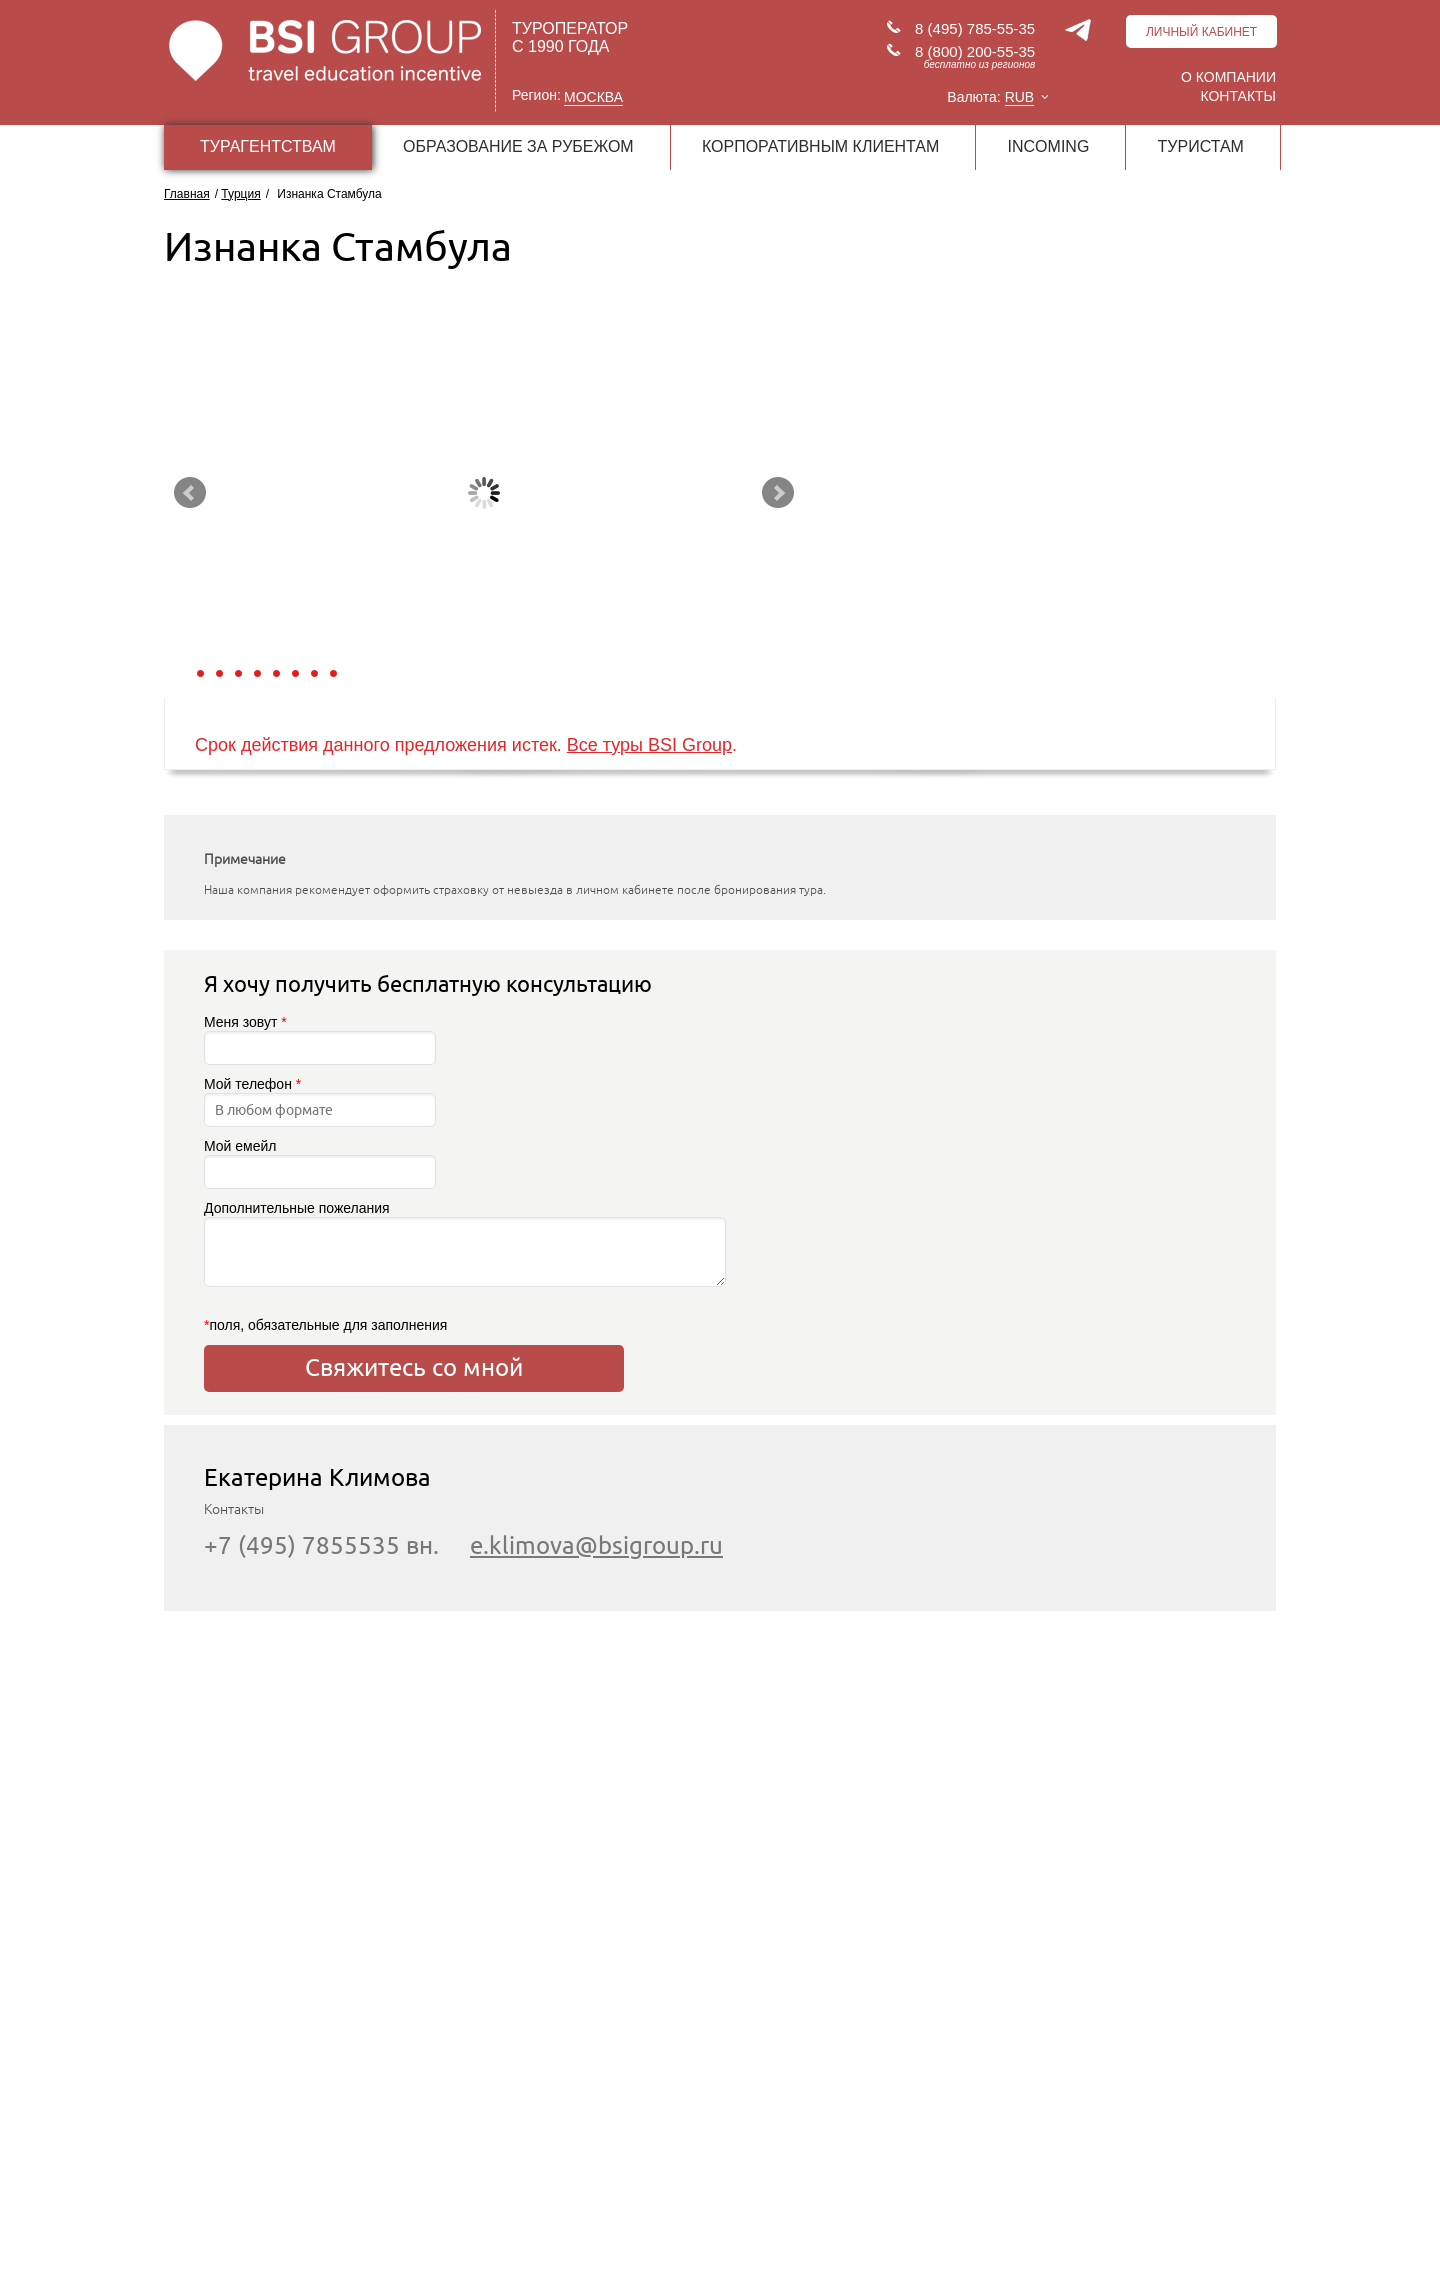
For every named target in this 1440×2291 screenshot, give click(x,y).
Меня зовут (320, 1039)
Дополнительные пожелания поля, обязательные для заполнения (414, 1266)
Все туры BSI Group (649, 745)
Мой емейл (320, 1163)
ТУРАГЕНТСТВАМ (268, 146)
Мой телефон (320, 1101)
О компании (1228, 77)
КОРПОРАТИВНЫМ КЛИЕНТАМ (820, 146)
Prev (190, 493)
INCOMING (1049, 146)
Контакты (1238, 96)
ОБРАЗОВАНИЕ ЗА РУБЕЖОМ (518, 146)
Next (778, 493)
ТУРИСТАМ (1201, 146)
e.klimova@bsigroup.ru (596, 1545)
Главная (187, 194)
